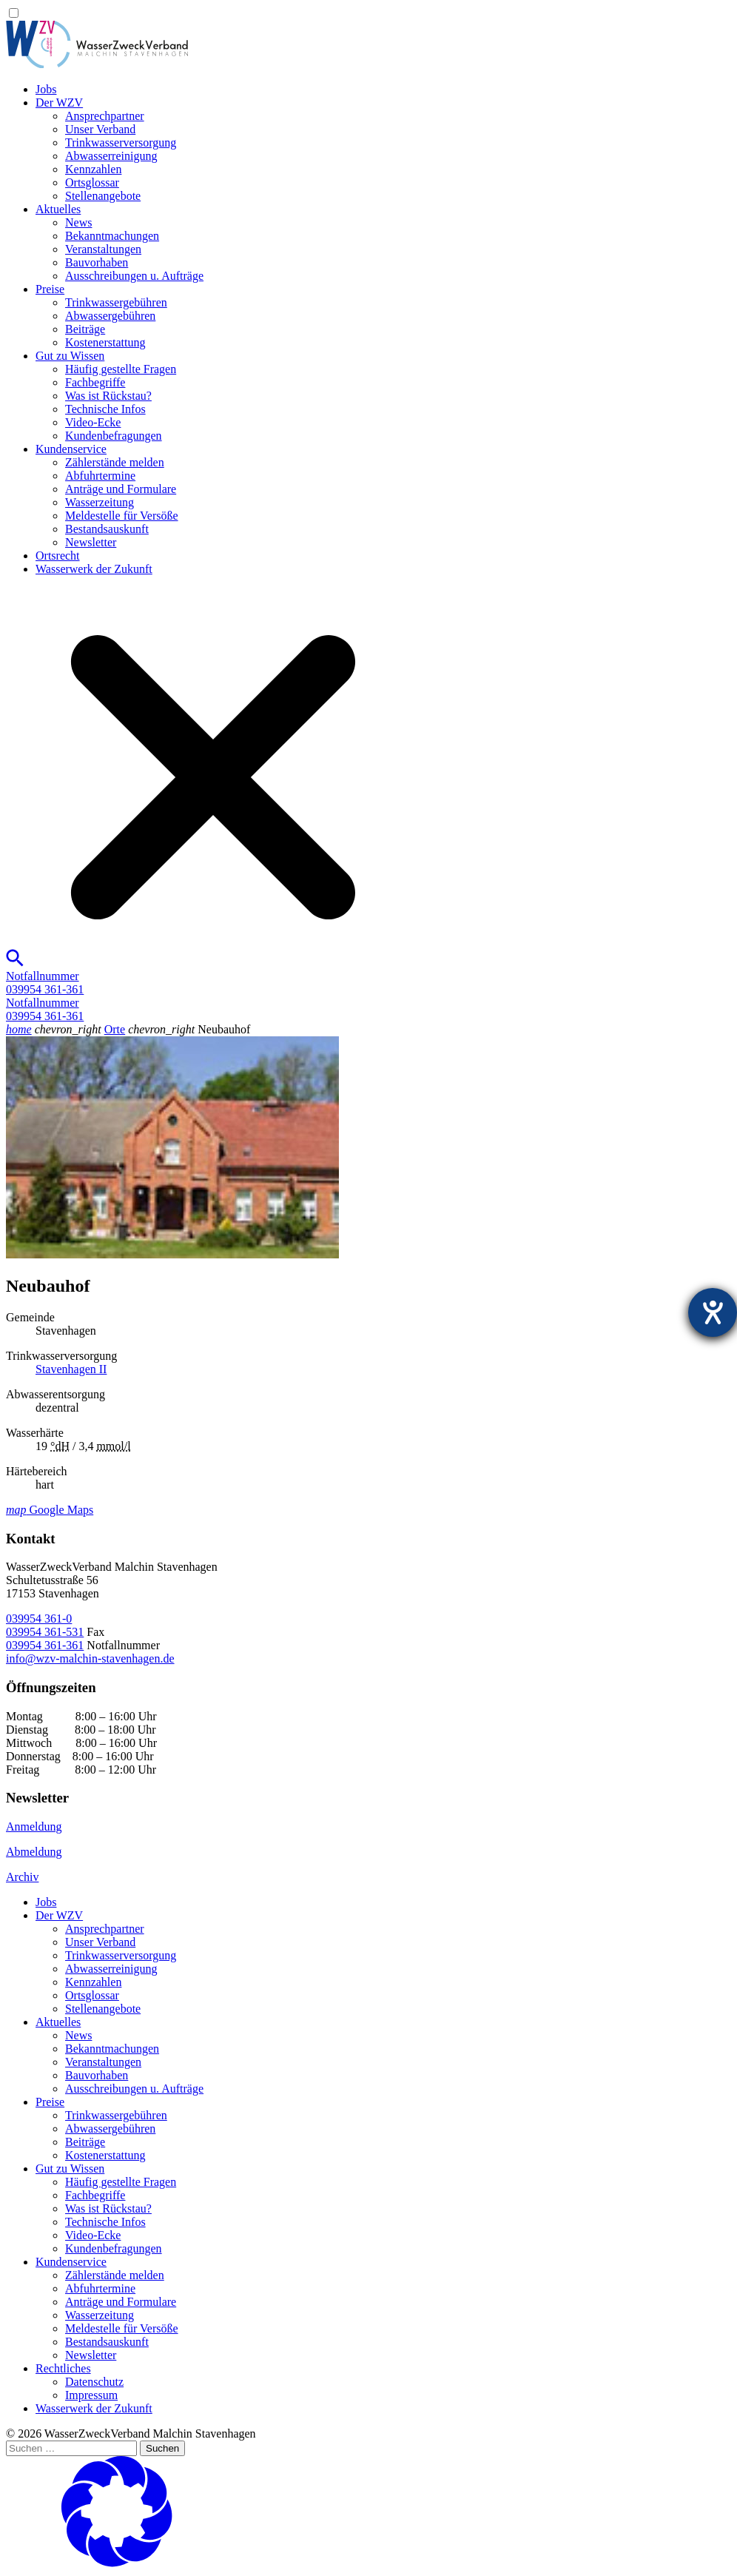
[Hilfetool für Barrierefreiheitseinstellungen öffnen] (712, 1312)
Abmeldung (34, 1851)
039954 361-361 (45, 1645)
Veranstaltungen (103, 249)
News (78, 222)
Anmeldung (34, 1826)
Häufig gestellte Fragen (120, 369)
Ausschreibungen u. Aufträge (134, 275)
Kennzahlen (93, 169)
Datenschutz (94, 2381)
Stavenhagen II (71, 1369)
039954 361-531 (45, 1632)
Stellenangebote (103, 195)
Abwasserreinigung (111, 156)
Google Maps (49, 1509)
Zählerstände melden (114, 462)
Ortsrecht (58, 555)
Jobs (46, 89)
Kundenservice (71, 449)
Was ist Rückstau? (108, 395)
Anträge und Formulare (120, 489)
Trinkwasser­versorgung (120, 142)
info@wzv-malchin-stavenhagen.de (90, 1658)
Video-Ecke (93, 422)
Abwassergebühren (110, 315)
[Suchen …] (71, 2448)
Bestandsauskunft (107, 529)
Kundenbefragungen (113, 435)
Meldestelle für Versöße (121, 515)
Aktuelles (58, 209)
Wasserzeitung (99, 502)
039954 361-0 (39, 1618)
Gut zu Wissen (70, 355)
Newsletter (90, 542)
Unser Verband (100, 129)
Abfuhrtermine (100, 475)
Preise (50, 289)
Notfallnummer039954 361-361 (45, 983)
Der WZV (59, 102)
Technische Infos (105, 409)
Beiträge (85, 329)
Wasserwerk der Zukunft (94, 569)
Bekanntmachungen (112, 235)
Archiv (22, 1877)
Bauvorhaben (96, 262)
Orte (114, 1029)
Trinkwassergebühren (116, 302)
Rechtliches (63, 2368)
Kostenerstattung (105, 342)
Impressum (91, 2395)
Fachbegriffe (95, 382)
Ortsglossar (92, 182)
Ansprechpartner (104, 116)
